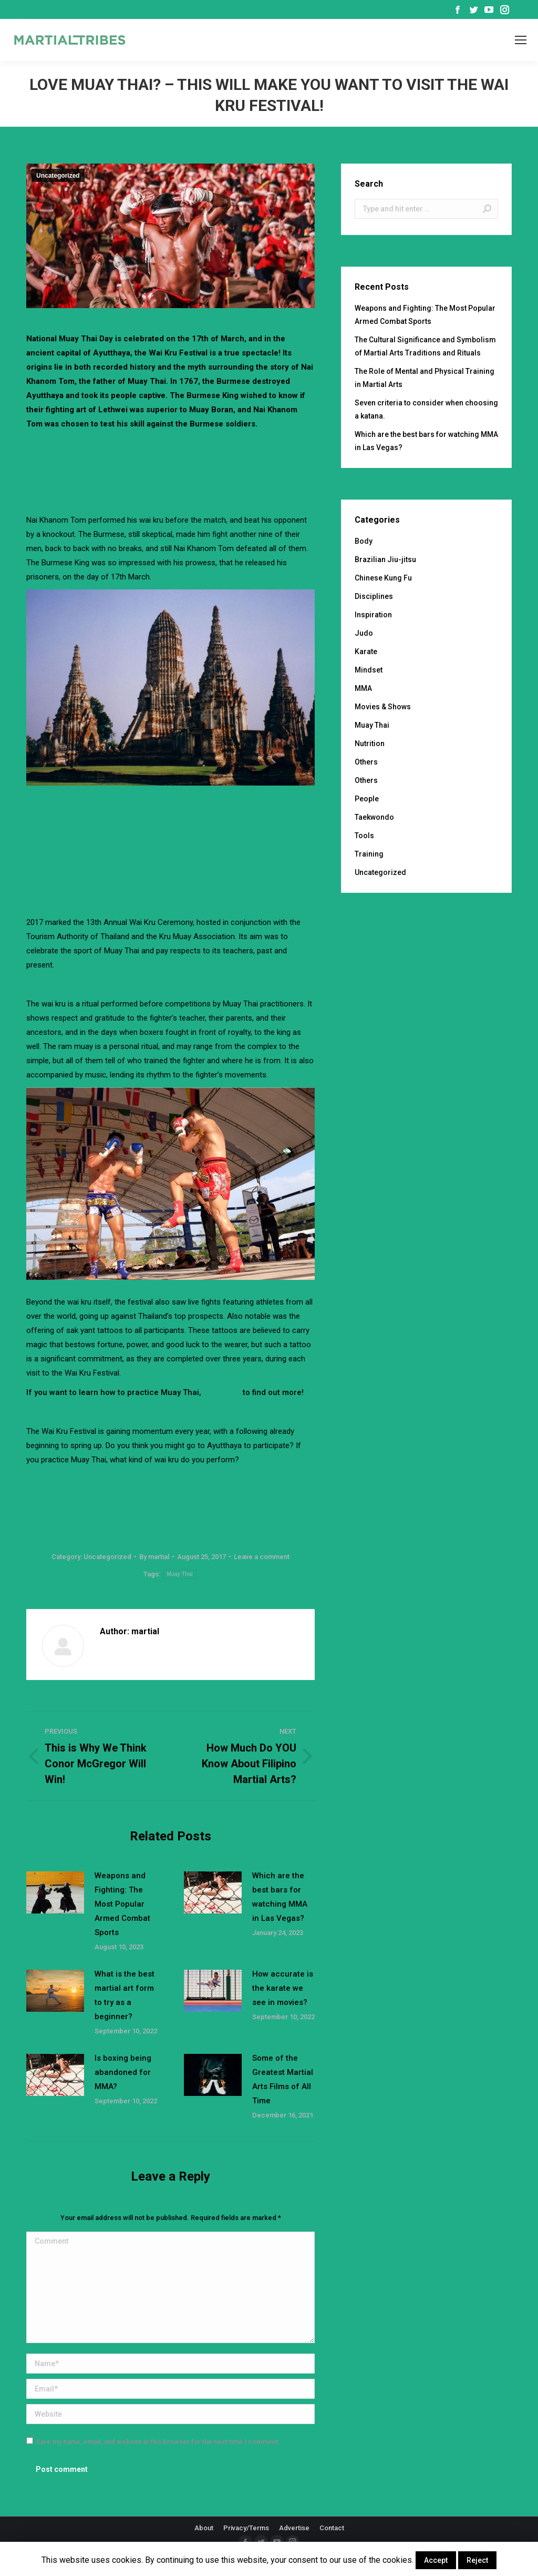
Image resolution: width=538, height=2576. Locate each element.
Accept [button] (436, 2560)
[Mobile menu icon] (520, 40)
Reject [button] (477, 2560)
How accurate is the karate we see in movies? (282, 1988)
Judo (364, 633)
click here (222, 1392)
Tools (364, 835)
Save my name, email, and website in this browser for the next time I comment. (158, 2442)
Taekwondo (374, 817)
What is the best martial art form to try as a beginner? (124, 1995)
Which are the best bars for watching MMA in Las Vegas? (279, 1897)
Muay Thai (179, 1574)
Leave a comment (261, 1557)
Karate (366, 651)
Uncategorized (58, 175)
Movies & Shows (383, 706)
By (154, 1557)
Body (364, 541)
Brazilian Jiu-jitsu (385, 559)
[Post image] (55, 1892)
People (367, 799)
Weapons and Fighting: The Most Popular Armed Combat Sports (122, 1904)
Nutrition (370, 743)
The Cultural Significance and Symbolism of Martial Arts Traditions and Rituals (425, 346)
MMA (363, 688)
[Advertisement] (217, 460)
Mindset (368, 670)
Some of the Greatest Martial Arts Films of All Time (282, 2079)
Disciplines (374, 596)
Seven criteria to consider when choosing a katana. (426, 409)
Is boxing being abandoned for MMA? (123, 2072)
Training (369, 854)
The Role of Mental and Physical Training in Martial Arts (424, 378)
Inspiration (373, 614)
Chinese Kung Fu (383, 578)
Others (366, 762)
